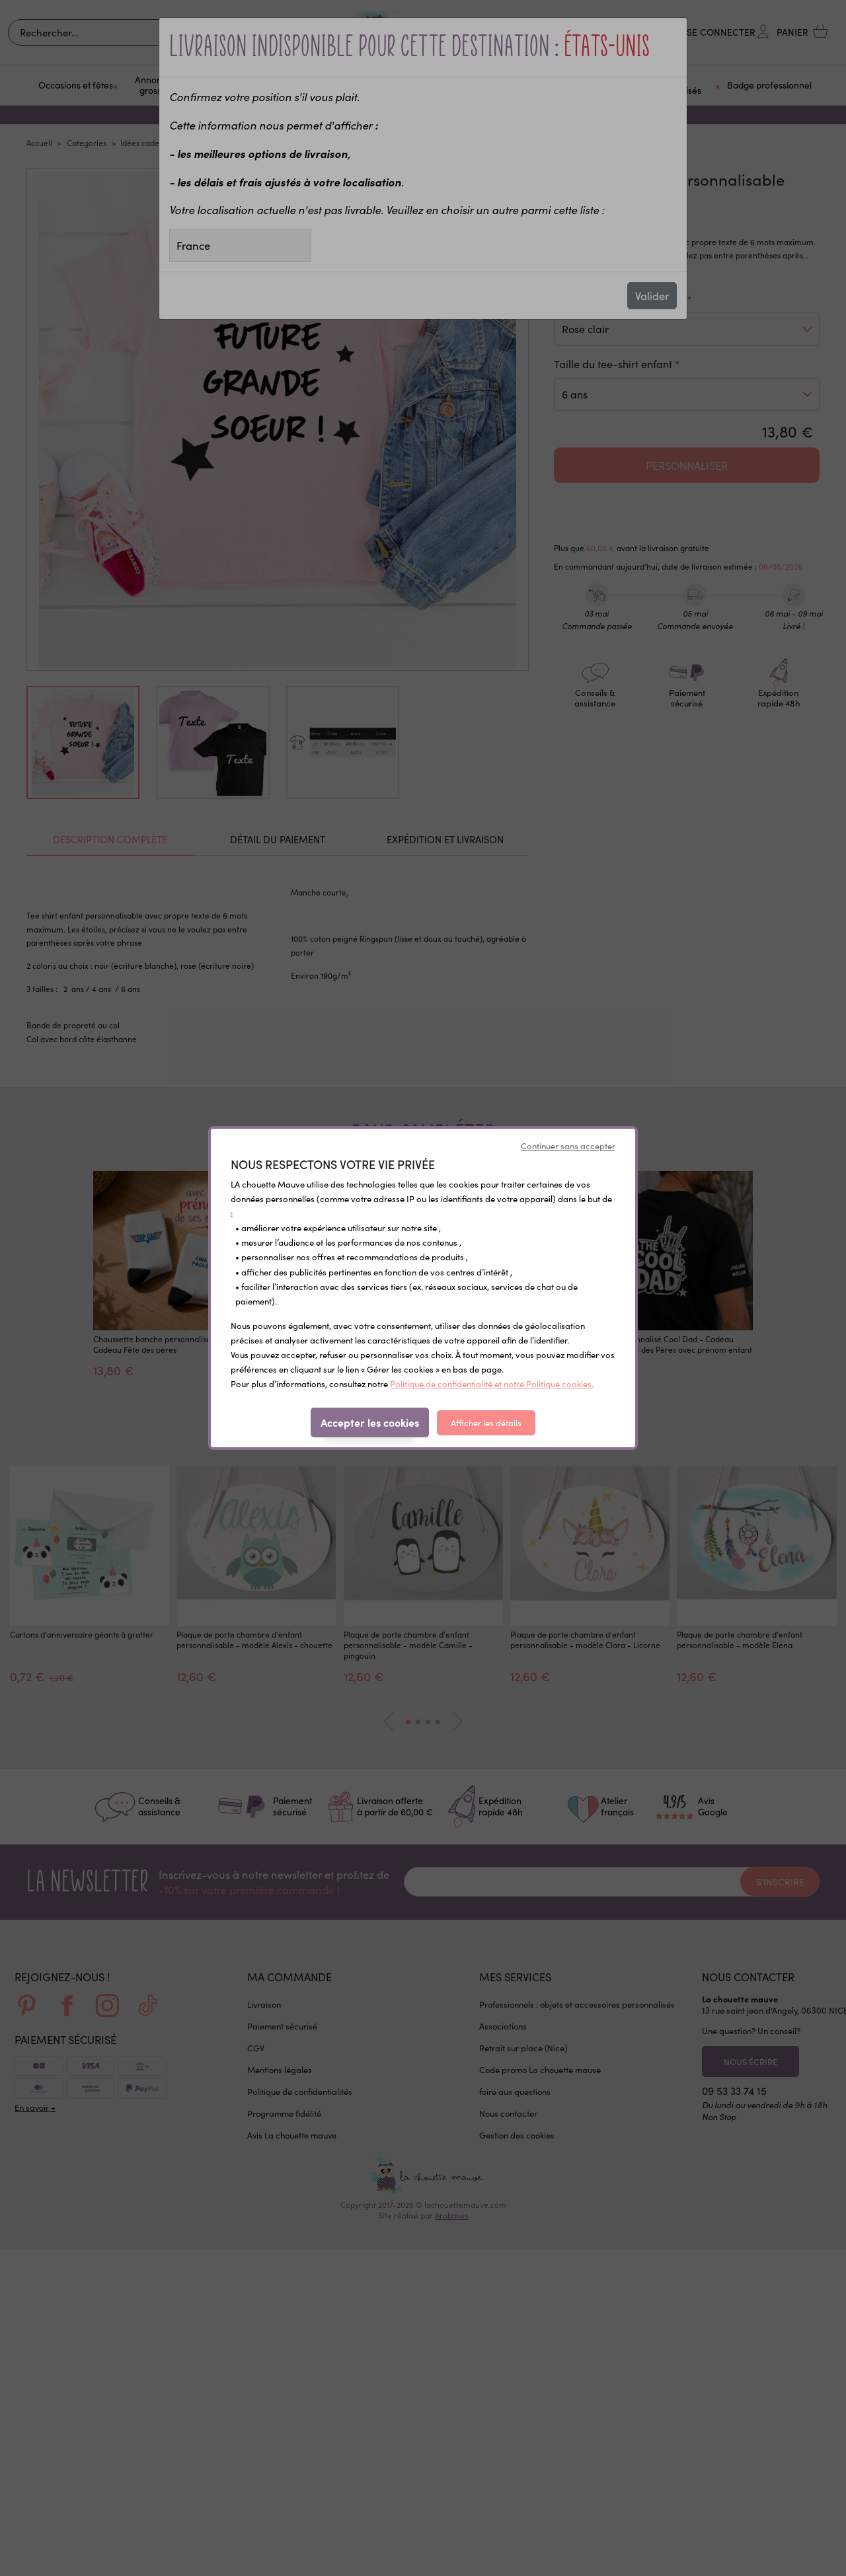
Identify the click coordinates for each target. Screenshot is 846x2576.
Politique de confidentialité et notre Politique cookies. (492, 1384)
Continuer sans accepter (568, 1146)
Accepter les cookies (370, 1422)
